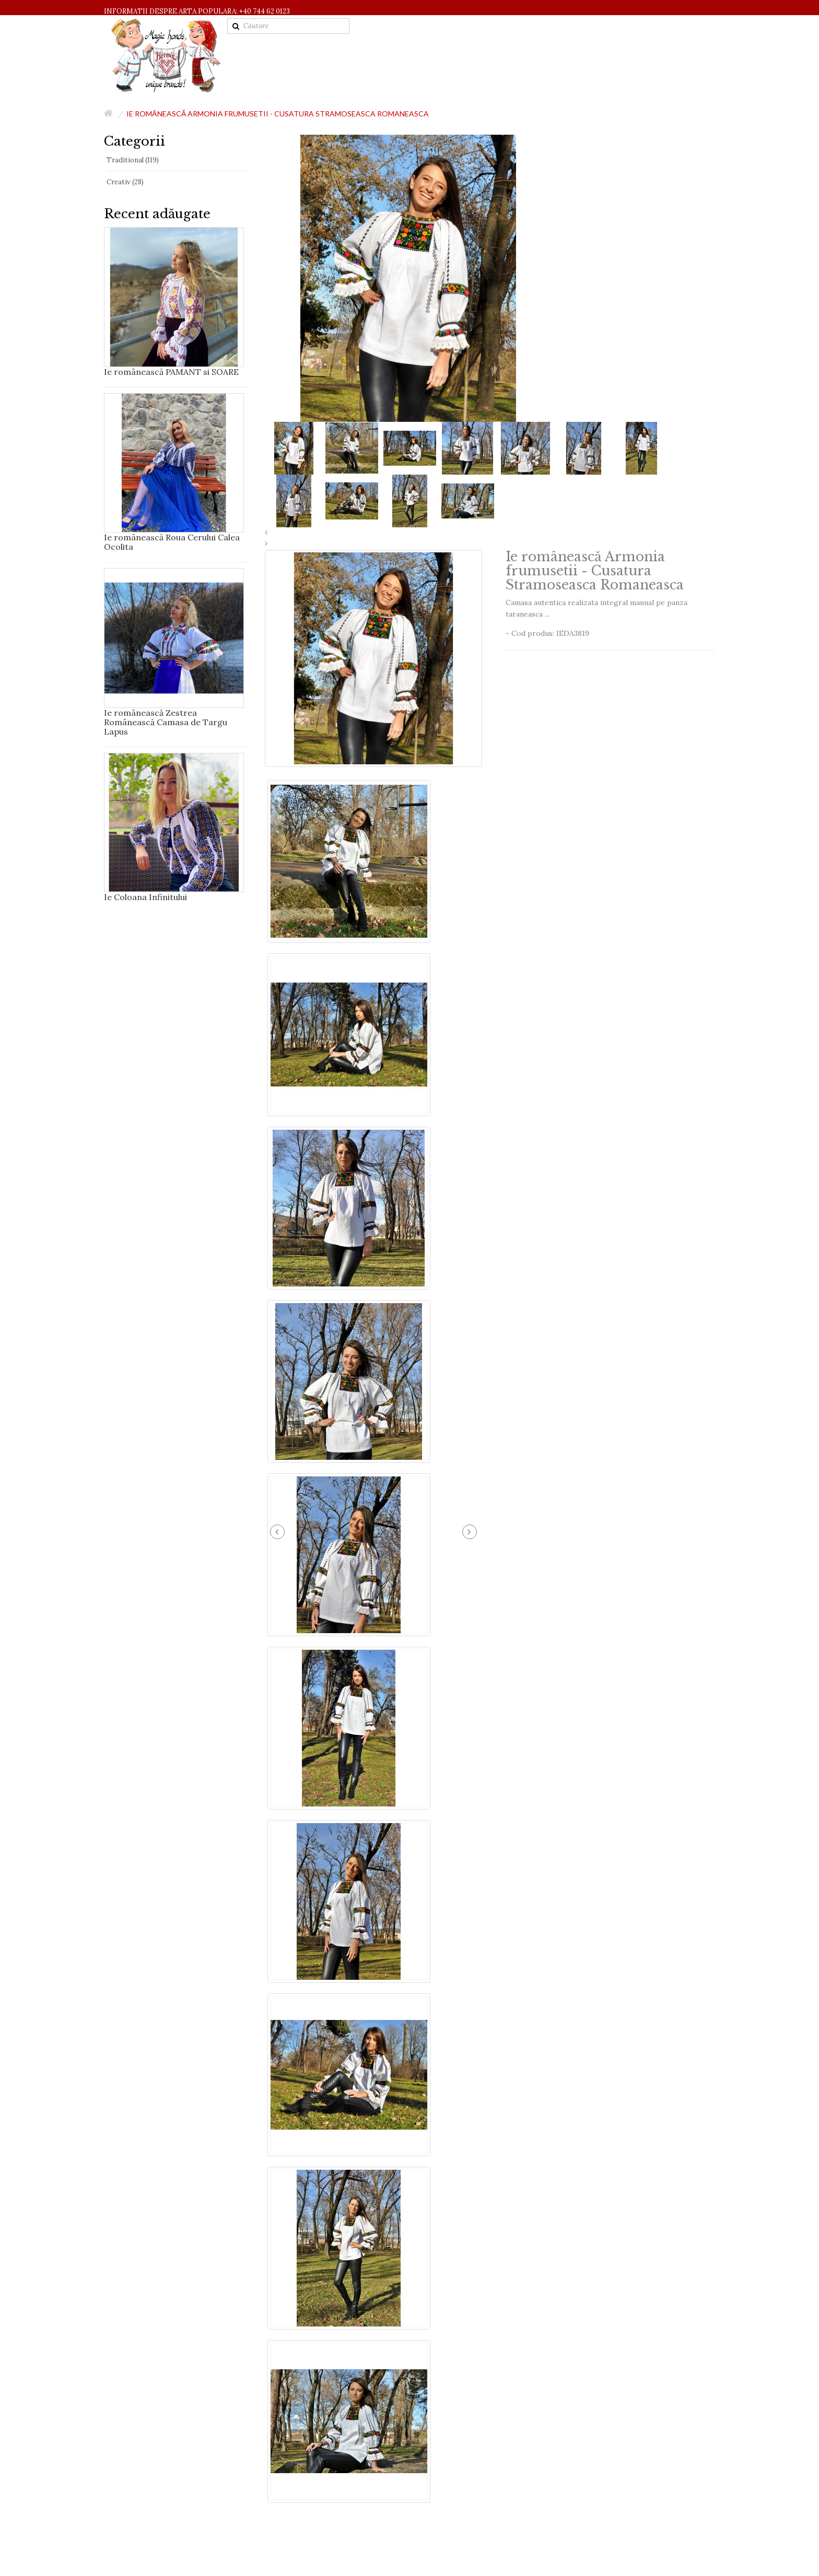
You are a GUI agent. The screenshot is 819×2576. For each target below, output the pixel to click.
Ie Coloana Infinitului (145, 897)
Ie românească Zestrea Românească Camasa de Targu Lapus (165, 722)
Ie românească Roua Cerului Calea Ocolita (172, 542)
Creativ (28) (125, 182)
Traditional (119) (133, 160)
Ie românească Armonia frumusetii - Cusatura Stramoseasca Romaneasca (277, 113)
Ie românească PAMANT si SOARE (171, 371)
